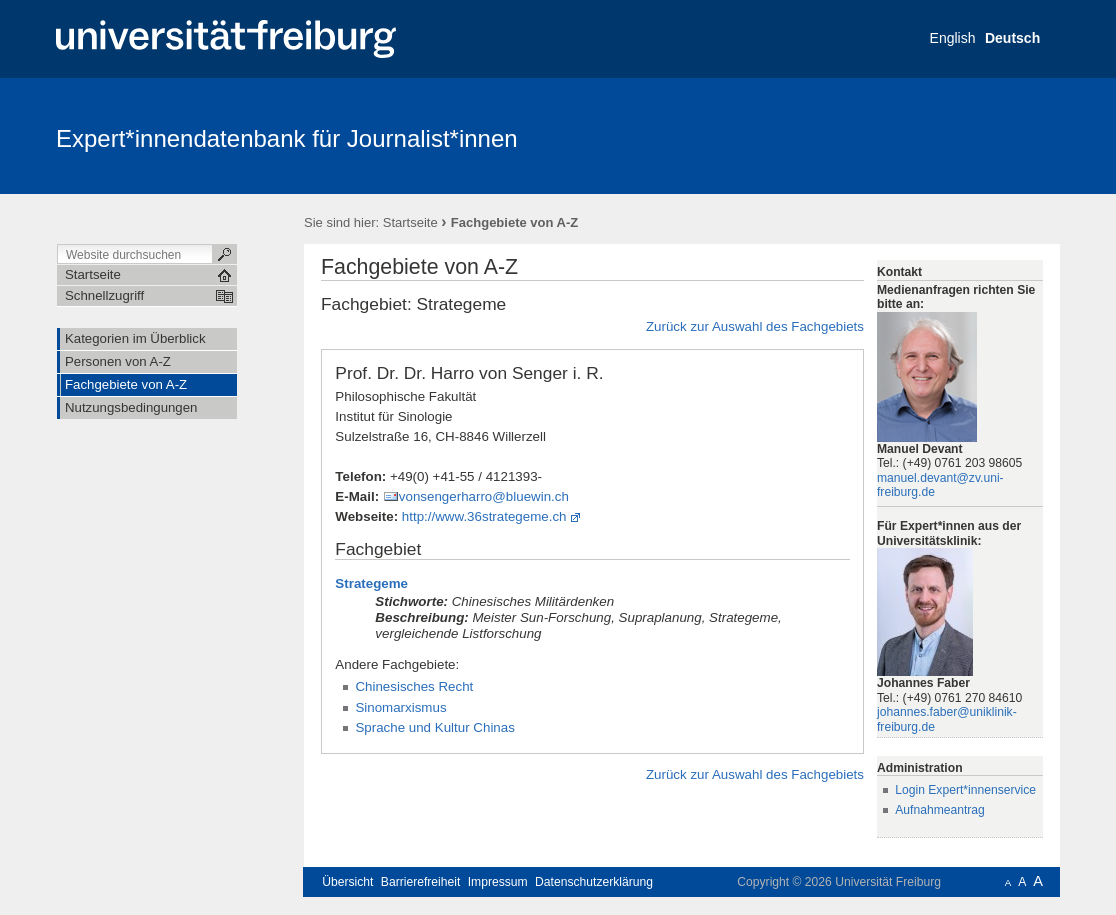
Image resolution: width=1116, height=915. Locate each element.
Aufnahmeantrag (940, 810)
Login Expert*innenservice (965, 790)
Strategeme (371, 583)
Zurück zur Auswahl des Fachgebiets (755, 326)
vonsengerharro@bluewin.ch (484, 496)
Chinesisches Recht (414, 686)
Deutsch (1012, 38)
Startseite (410, 222)
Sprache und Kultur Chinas (434, 727)
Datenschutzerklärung (594, 882)
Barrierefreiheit (421, 882)
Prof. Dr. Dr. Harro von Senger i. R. (469, 373)
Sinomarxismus (400, 707)
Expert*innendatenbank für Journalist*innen (287, 138)
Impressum (498, 882)
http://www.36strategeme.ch (484, 516)
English (953, 38)
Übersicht (347, 882)
